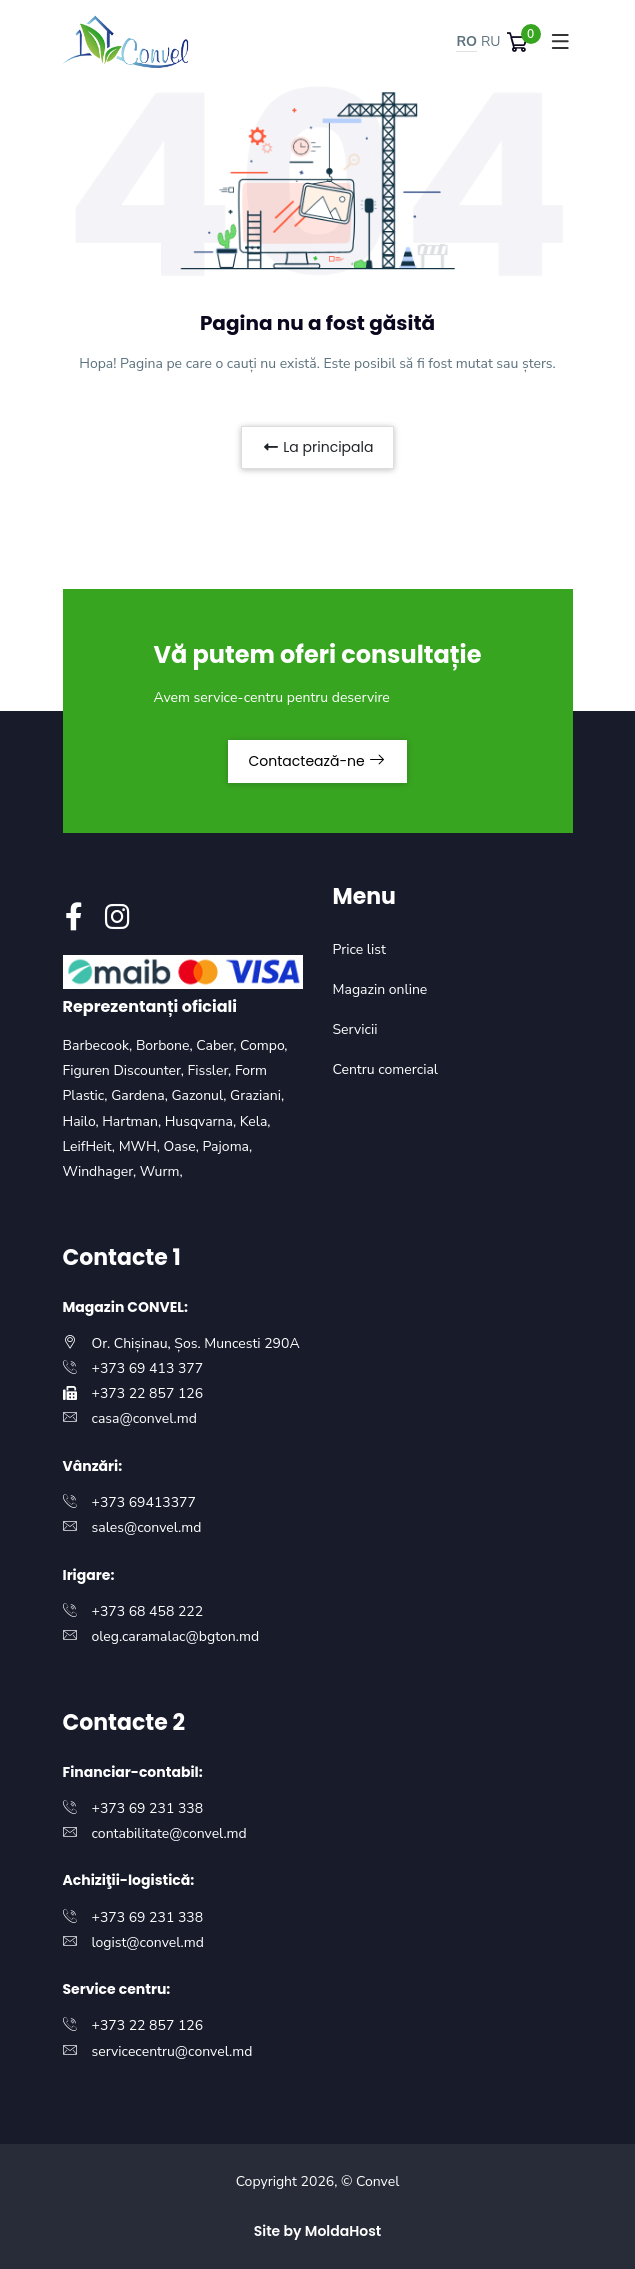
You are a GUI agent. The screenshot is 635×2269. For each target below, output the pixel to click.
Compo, (264, 1045)
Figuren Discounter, (125, 1070)
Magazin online (380, 989)
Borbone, (166, 1045)
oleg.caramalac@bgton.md (176, 1636)
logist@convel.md (148, 1942)
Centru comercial (385, 1069)
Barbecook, (99, 1045)
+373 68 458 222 (148, 1611)
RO (466, 41)
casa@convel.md (144, 1418)
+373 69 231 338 (148, 1808)
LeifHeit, (91, 1146)
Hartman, (133, 1121)
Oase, (182, 1146)
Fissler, (210, 1070)
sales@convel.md (147, 1527)
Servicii (355, 1029)
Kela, (255, 1121)
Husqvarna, (202, 1121)
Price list (359, 949)
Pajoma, (228, 1146)
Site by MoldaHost (318, 2231)
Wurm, (161, 1171)
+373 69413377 (144, 1502)
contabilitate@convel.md (169, 1833)
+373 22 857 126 (148, 1393)
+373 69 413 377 (148, 1368)
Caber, (218, 1045)
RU (491, 41)
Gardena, (141, 1095)
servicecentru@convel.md (172, 2051)
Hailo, (83, 1121)
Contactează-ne (318, 761)
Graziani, (257, 1095)
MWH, (141, 1146)
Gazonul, (200, 1095)
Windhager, (101, 1171)
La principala (318, 447)
